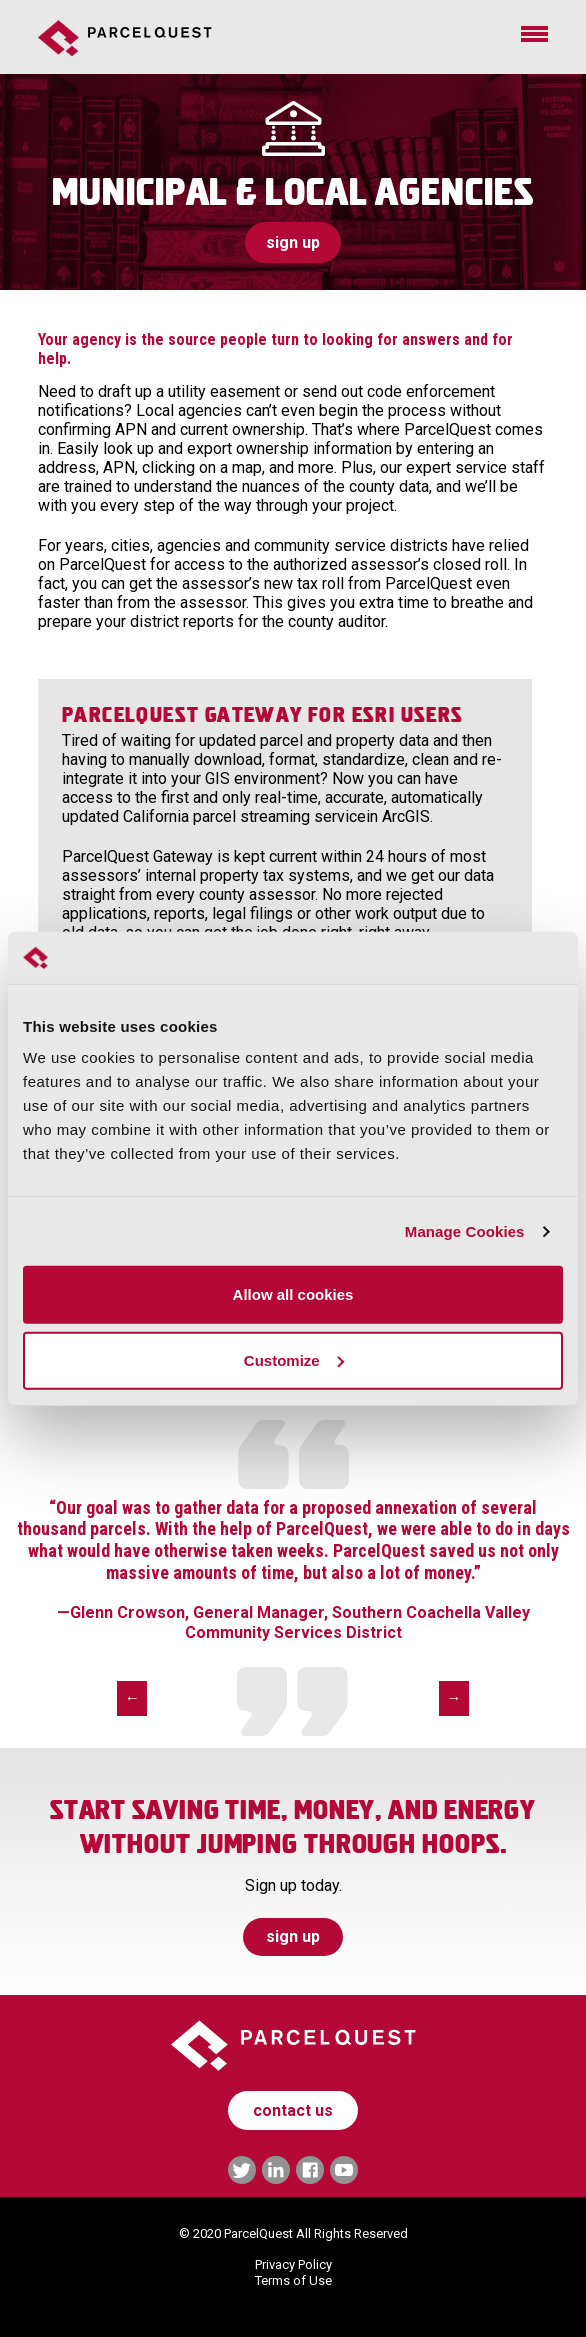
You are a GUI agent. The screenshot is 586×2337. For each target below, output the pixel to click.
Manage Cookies (465, 1231)
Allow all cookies (293, 1294)
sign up (293, 242)
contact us (293, 2110)
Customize (294, 1360)
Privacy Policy (293, 2264)
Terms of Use (293, 2280)
